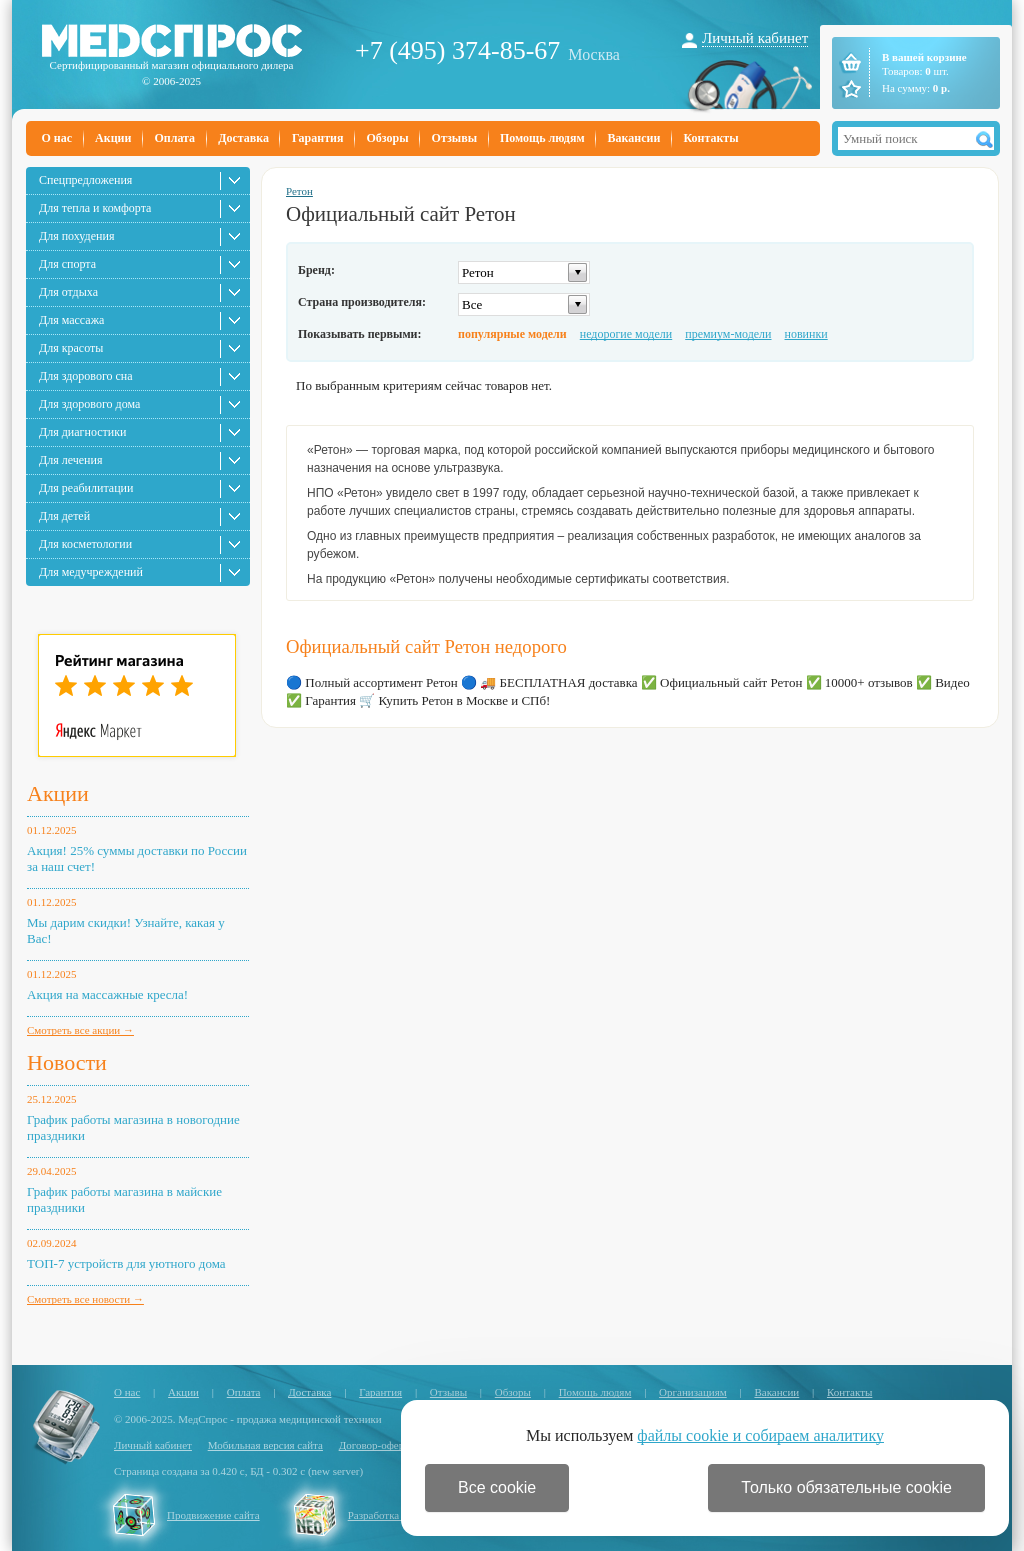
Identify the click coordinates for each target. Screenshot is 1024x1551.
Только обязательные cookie (846, 1487)
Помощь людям (542, 138)
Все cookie (497, 1487)
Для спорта (67, 264)
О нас (57, 138)
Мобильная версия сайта (265, 1445)
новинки (806, 334)
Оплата (174, 138)
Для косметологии (85, 544)
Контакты (710, 138)
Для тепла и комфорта (95, 208)
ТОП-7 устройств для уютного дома (126, 1263)
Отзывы (454, 138)
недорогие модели (626, 334)
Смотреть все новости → (85, 1299)
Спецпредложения (85, 180)
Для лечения (70, 460)
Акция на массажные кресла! (107, 994)
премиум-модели (728, 334)
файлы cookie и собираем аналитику (760, 1435)
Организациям (693, 1392)
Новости (67, 1062)
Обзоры (387, 138)
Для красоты (71, 348)
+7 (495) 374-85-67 (457, 50)
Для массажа (71, 320)
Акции (113, 138)
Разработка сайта (388, 1515)
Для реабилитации (86, 488)
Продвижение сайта (213, 1515)
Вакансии (634, 138)
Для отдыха (68, 292)
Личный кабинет (755, 38)
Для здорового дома (89, 404)
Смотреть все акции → (80, 1030)
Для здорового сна (86, 376)
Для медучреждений (91, 572)
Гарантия (317, 138)
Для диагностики (82, 432)
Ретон (299, 191)
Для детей (64, 516)
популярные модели (512, 334)
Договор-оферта (376, 1445)
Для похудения (76, 236)
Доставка (243, 138)
